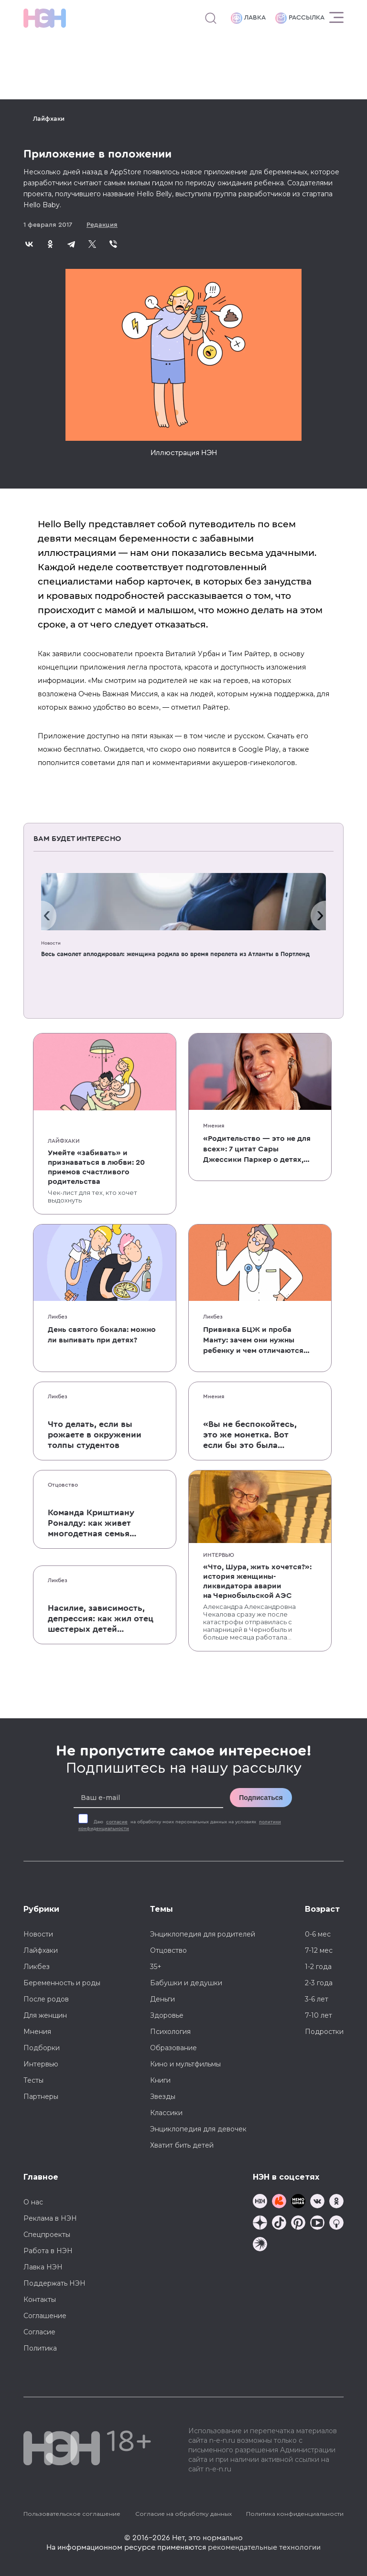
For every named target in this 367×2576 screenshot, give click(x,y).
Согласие (39, 2332)
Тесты (33, 2080)
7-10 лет (318, 2015)
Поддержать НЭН (54, 2283)
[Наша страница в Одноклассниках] (336, 2202)
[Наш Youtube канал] (317, 2223)
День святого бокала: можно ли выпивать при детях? (102, 1335)
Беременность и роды (61, 1983)
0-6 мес (318, 1934)
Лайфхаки (49, 119)
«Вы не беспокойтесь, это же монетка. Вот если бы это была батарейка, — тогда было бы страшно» (250, 1435)
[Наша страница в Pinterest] (298, 2223)
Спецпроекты (46, 2234)
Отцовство (63, 1485)
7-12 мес (319, 1950)
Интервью (218, 1555)
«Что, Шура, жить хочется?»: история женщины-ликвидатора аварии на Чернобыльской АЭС (257, 1581)
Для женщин (45, 2015)
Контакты (39, 2299)
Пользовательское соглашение (71, 2513)
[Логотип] (44, 18)
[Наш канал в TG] (260, 2202)
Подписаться (261, 1797)
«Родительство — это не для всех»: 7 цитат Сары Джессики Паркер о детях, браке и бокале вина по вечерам (257, 1150)
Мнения (213, 1125)
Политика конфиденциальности (295, 2513)
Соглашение (44, 2315)
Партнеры (40, 2096)
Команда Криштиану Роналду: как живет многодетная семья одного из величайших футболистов (96, 1523)
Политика (40, 2348)
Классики (166, 2112)
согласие (117, 1822)
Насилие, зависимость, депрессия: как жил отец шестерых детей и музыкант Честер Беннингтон (100, 1619)
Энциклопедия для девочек (198, 2129)
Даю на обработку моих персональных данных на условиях (179, 1825)
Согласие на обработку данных (183, 2513)
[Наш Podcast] (336, 2223)
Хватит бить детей (182, 2145)
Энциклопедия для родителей (202, 1934)
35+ (156, 1966)
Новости (51, 943)
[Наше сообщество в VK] (317, 2202)
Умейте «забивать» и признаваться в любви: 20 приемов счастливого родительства (96, 1167)
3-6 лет (316, 1999)
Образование (173, 2048)
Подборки (41, 2048)
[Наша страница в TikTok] (279, 2223)
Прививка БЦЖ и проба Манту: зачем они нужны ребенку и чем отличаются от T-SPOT (253, 1341)
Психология (170, 2031)
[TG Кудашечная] (279, 2202)
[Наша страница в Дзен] (260, 2223)
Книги (160, 2080)
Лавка (248, 18)
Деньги (162, 1999)
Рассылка (299, 18)
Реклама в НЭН (50, 2218)
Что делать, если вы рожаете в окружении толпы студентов (94, 1434)
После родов (46, 1999)
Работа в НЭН (48, 2250)
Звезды (162, 2096)
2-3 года (319, 1983)
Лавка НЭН (43, 2267)
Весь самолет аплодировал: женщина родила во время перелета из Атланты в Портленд (175, 954)
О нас (33, 2202)
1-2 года (318, 1966)
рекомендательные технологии (264, 2547)
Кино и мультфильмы (185, 2064)
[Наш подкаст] (260, 2245)
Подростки (324, 2031)
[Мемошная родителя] (298, 2202)
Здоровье (167, 2015)
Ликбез (57, 1317)
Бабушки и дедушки (186, 1983)
